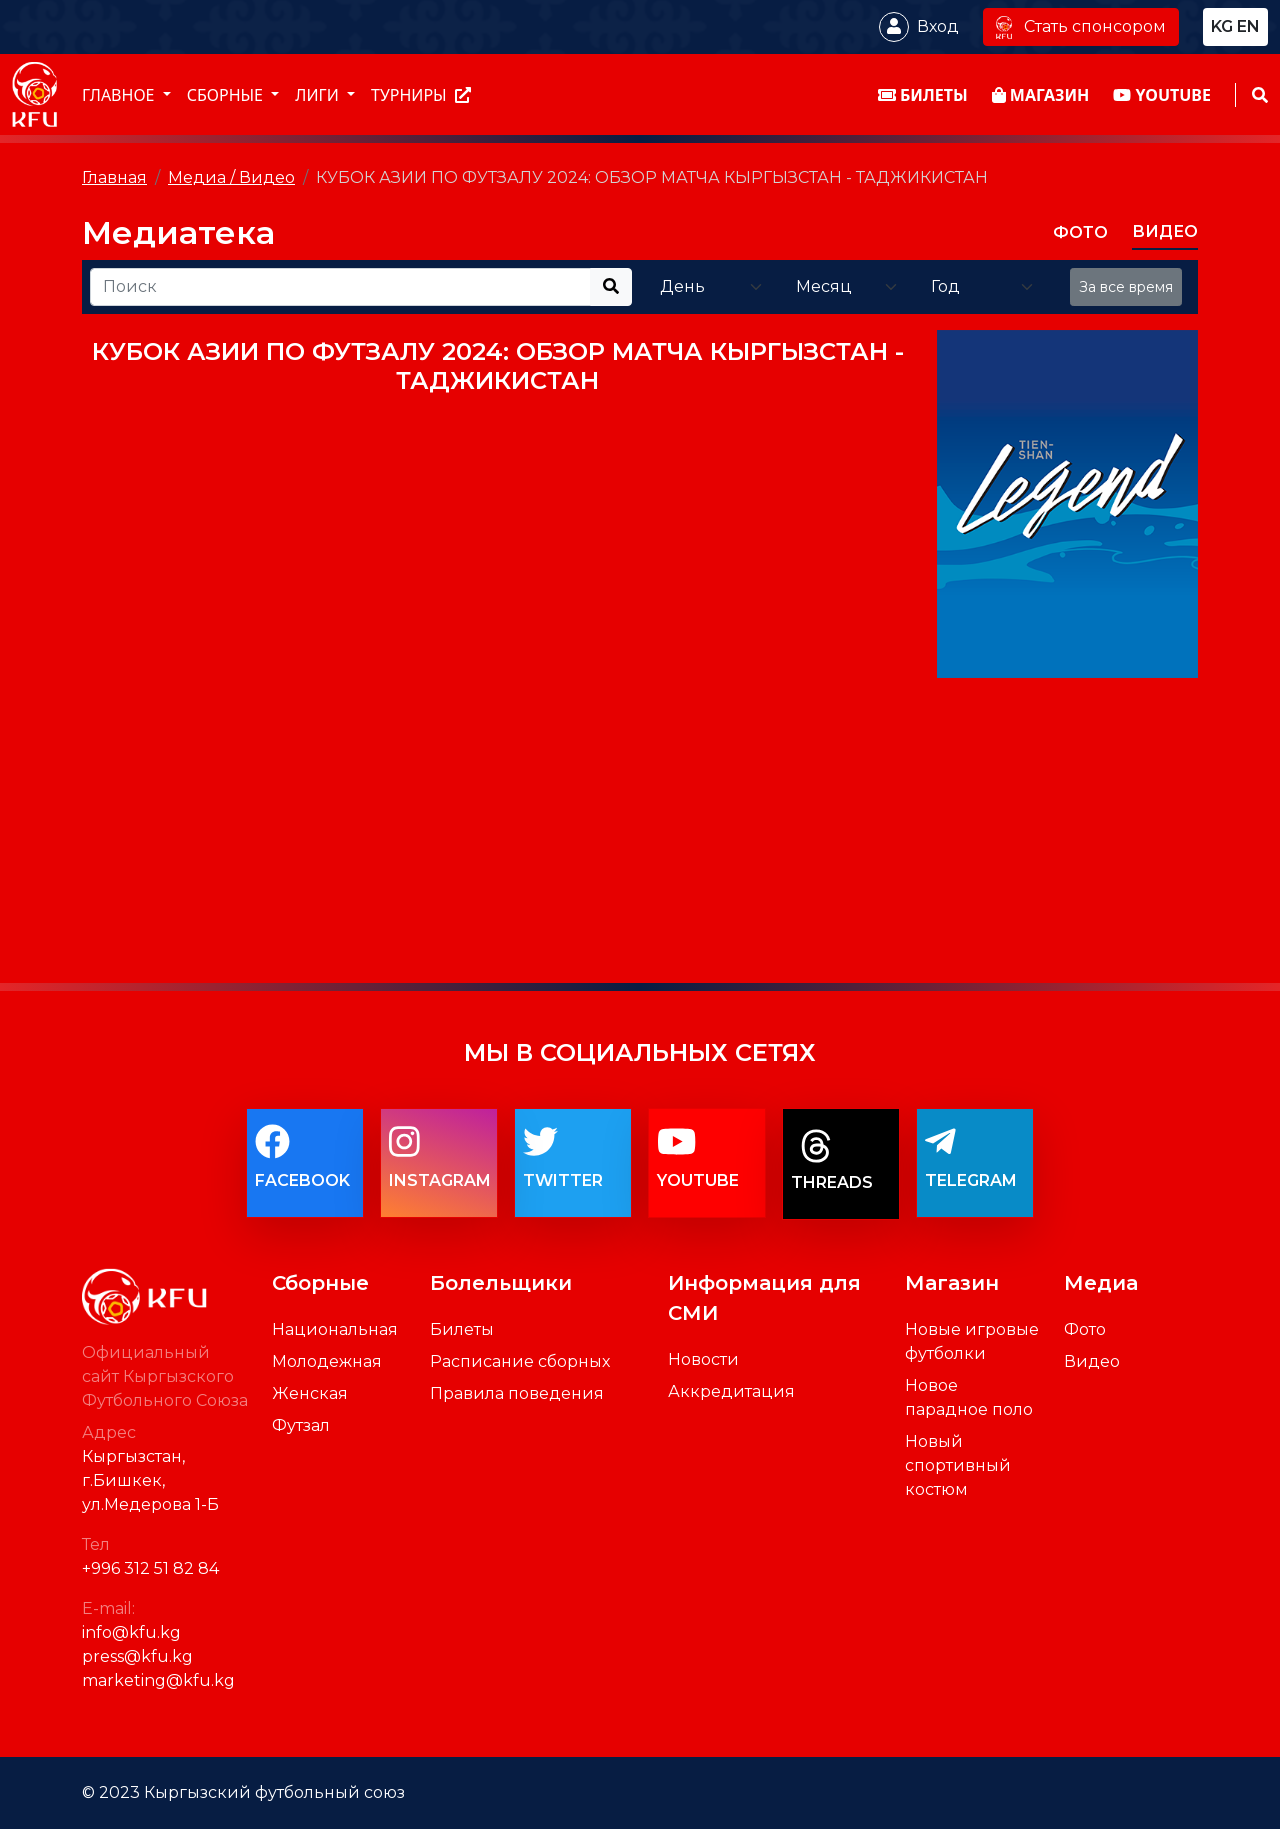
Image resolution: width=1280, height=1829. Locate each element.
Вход (938, 26)
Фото (1085, 1329)
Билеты (462, 1329)
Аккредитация (731, 1391)
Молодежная (327, 1361)
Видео (1092, 1361)
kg (1222, 26)
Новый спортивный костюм (958, 1465)
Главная (114, 177)
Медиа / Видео (231, 177)
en (1248, 26)
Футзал (301, 1425)
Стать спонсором (1081, 26)
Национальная (335, 1329)
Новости (703, 1359)
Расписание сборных (520, 1361)
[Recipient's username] (340, 287)
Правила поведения (517, 1393)
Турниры (421, 95)
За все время (1126, 287)
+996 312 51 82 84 (150, 1568)
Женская (310, 1393)
